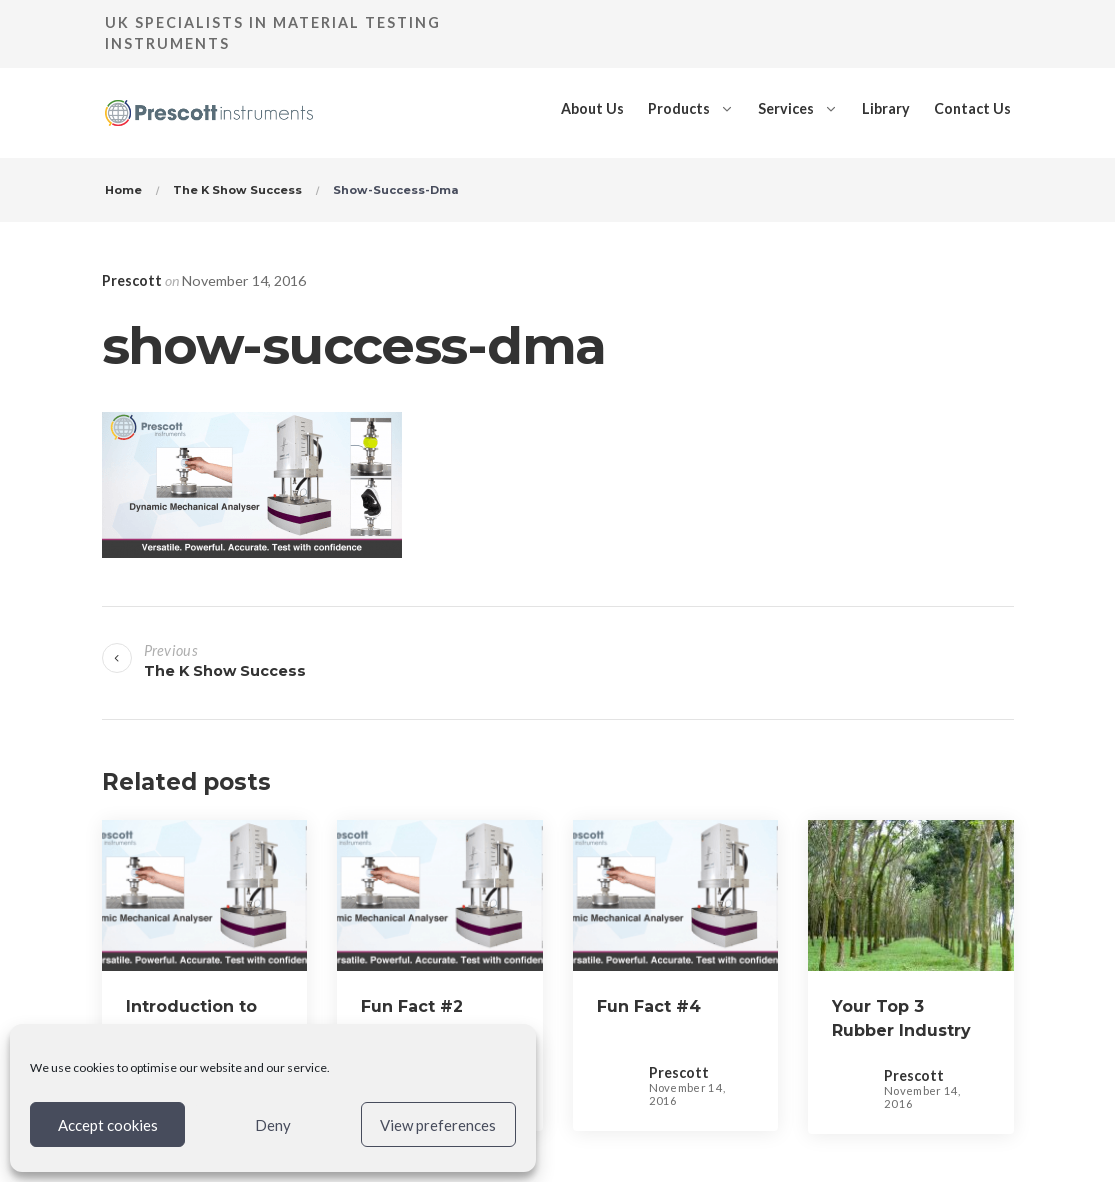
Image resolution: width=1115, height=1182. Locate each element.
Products (679, 108)
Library (886, 108)
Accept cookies (108, 1125)
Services (786, 108)
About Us (592, 108)
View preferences (438, 1125)
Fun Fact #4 (649, 1006)
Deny (273, 1125)
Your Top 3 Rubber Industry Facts (901, 1030)
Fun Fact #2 (412, 1006)
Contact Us (972, 108)
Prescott (132, 280)
